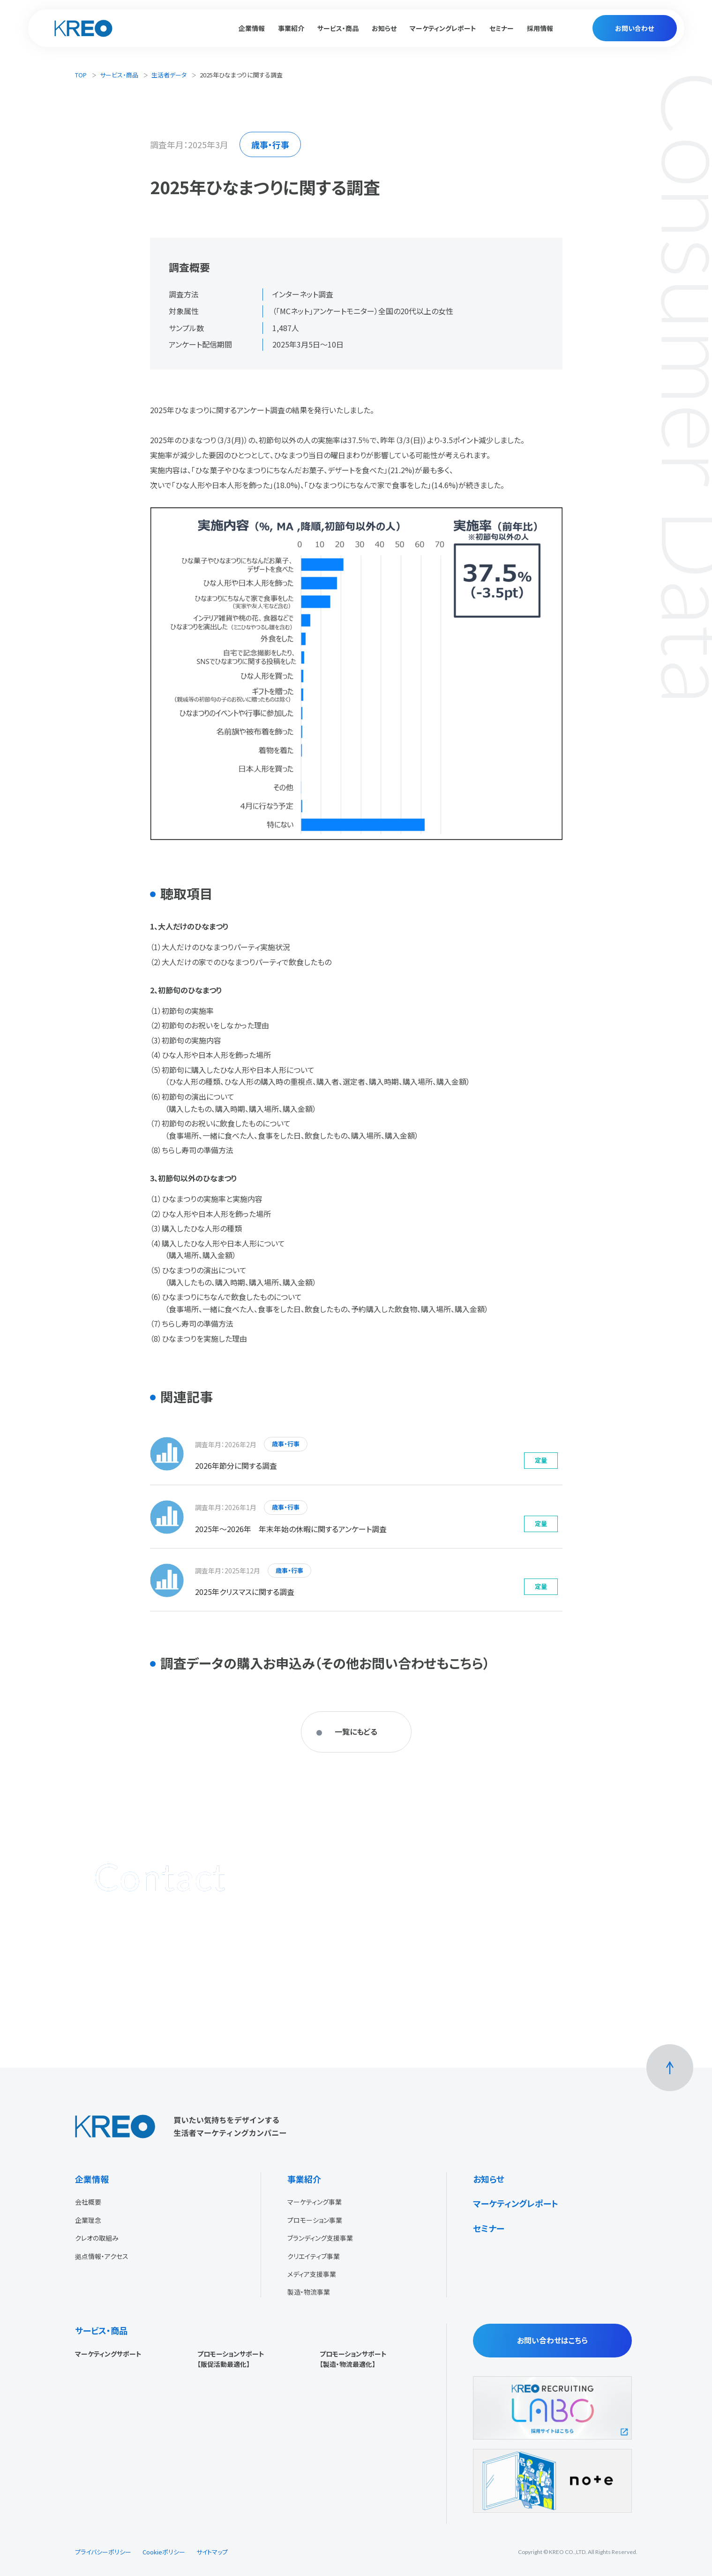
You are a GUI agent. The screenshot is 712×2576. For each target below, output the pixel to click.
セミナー (501, 28)
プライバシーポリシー (103, 2551)
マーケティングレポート (443, 28)
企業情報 (92, 2179)
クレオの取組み (97, 2238)
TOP (81, 74)
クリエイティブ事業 (313, 2256)
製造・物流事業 (308, 2291)
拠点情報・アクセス (101, 2256)
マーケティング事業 (314, 2201)
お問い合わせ (634, 28)
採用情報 (540, 28)
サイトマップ (212, 2551)
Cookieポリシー (163, 2551)
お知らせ (384, 28)
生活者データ (169, 74)
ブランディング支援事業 (320, 2238)
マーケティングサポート (108, 2353)
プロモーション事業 (314, 2220)
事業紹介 (304, 2179)
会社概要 (88, 2201)
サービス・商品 (119, 74)
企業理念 (88, 2220)
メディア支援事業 (311, 2274)
